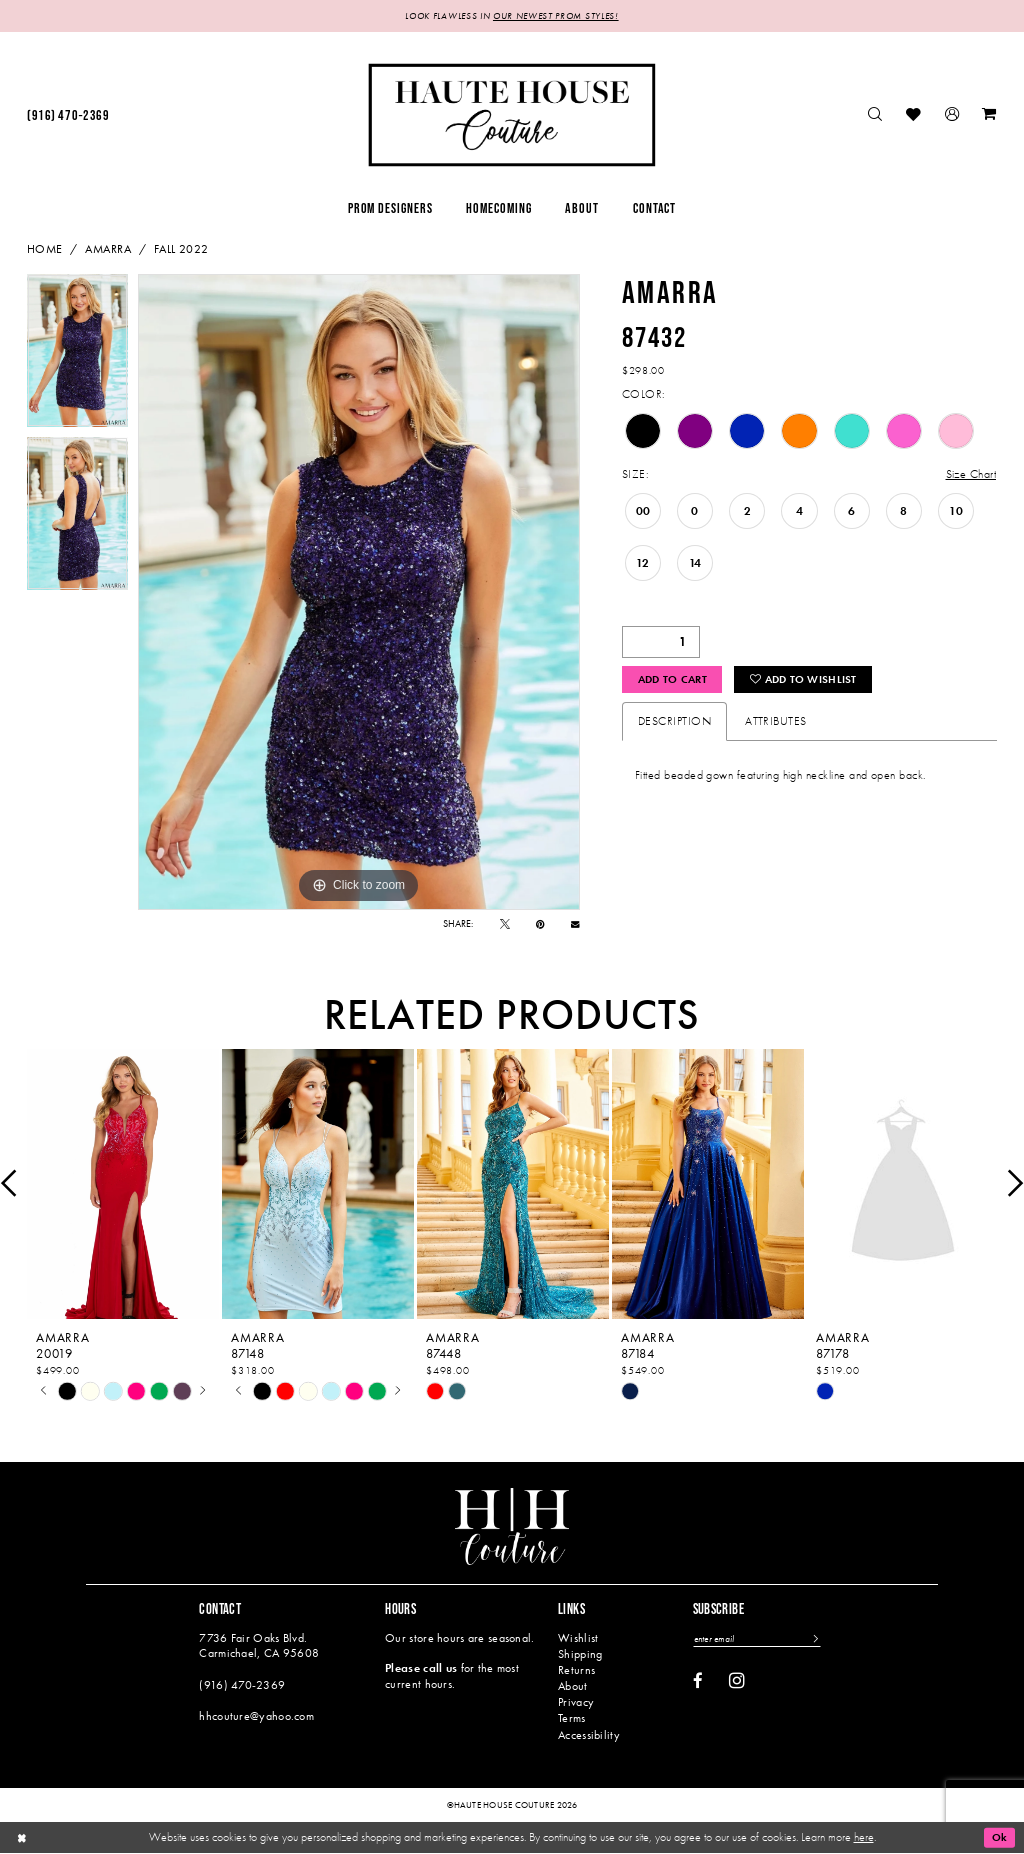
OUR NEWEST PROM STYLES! (560, 16)
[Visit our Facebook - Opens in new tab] (698, 1683)
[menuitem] (68, 116)
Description (674, 724)
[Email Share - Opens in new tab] (575, 925)
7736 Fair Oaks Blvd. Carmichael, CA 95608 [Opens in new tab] (259, 1645)
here (864, 1837)
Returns (576, 1671)
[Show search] (876, 116)
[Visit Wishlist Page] (914, 116)
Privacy (576, 1703)
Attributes (776, 724)
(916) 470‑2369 (242, 1685)
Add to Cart (676, 682)
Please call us (421, 1669)
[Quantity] (661, 643)
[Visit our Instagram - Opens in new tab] (737, 1682)
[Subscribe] (822, 1640)
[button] (952, 116)
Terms (571, 1719)
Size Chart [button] (970, 476)
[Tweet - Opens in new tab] (505, 925)
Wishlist (578, 1638)
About (572, 1687)
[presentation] (123, 1184)
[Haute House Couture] (511, 115)
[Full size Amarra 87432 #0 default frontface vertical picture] (359, 593)
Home (45, 250)
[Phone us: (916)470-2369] (68, 116)
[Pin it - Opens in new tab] (540, 925)
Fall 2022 (181, 250)
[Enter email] (760, 1640)
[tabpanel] (77, 356)
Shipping (580, 1654)
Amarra (108, 250)
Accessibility (589, 1735)
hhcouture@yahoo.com (256, 1717)
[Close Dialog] (22, 1838)
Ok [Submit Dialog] (998, 1838)
